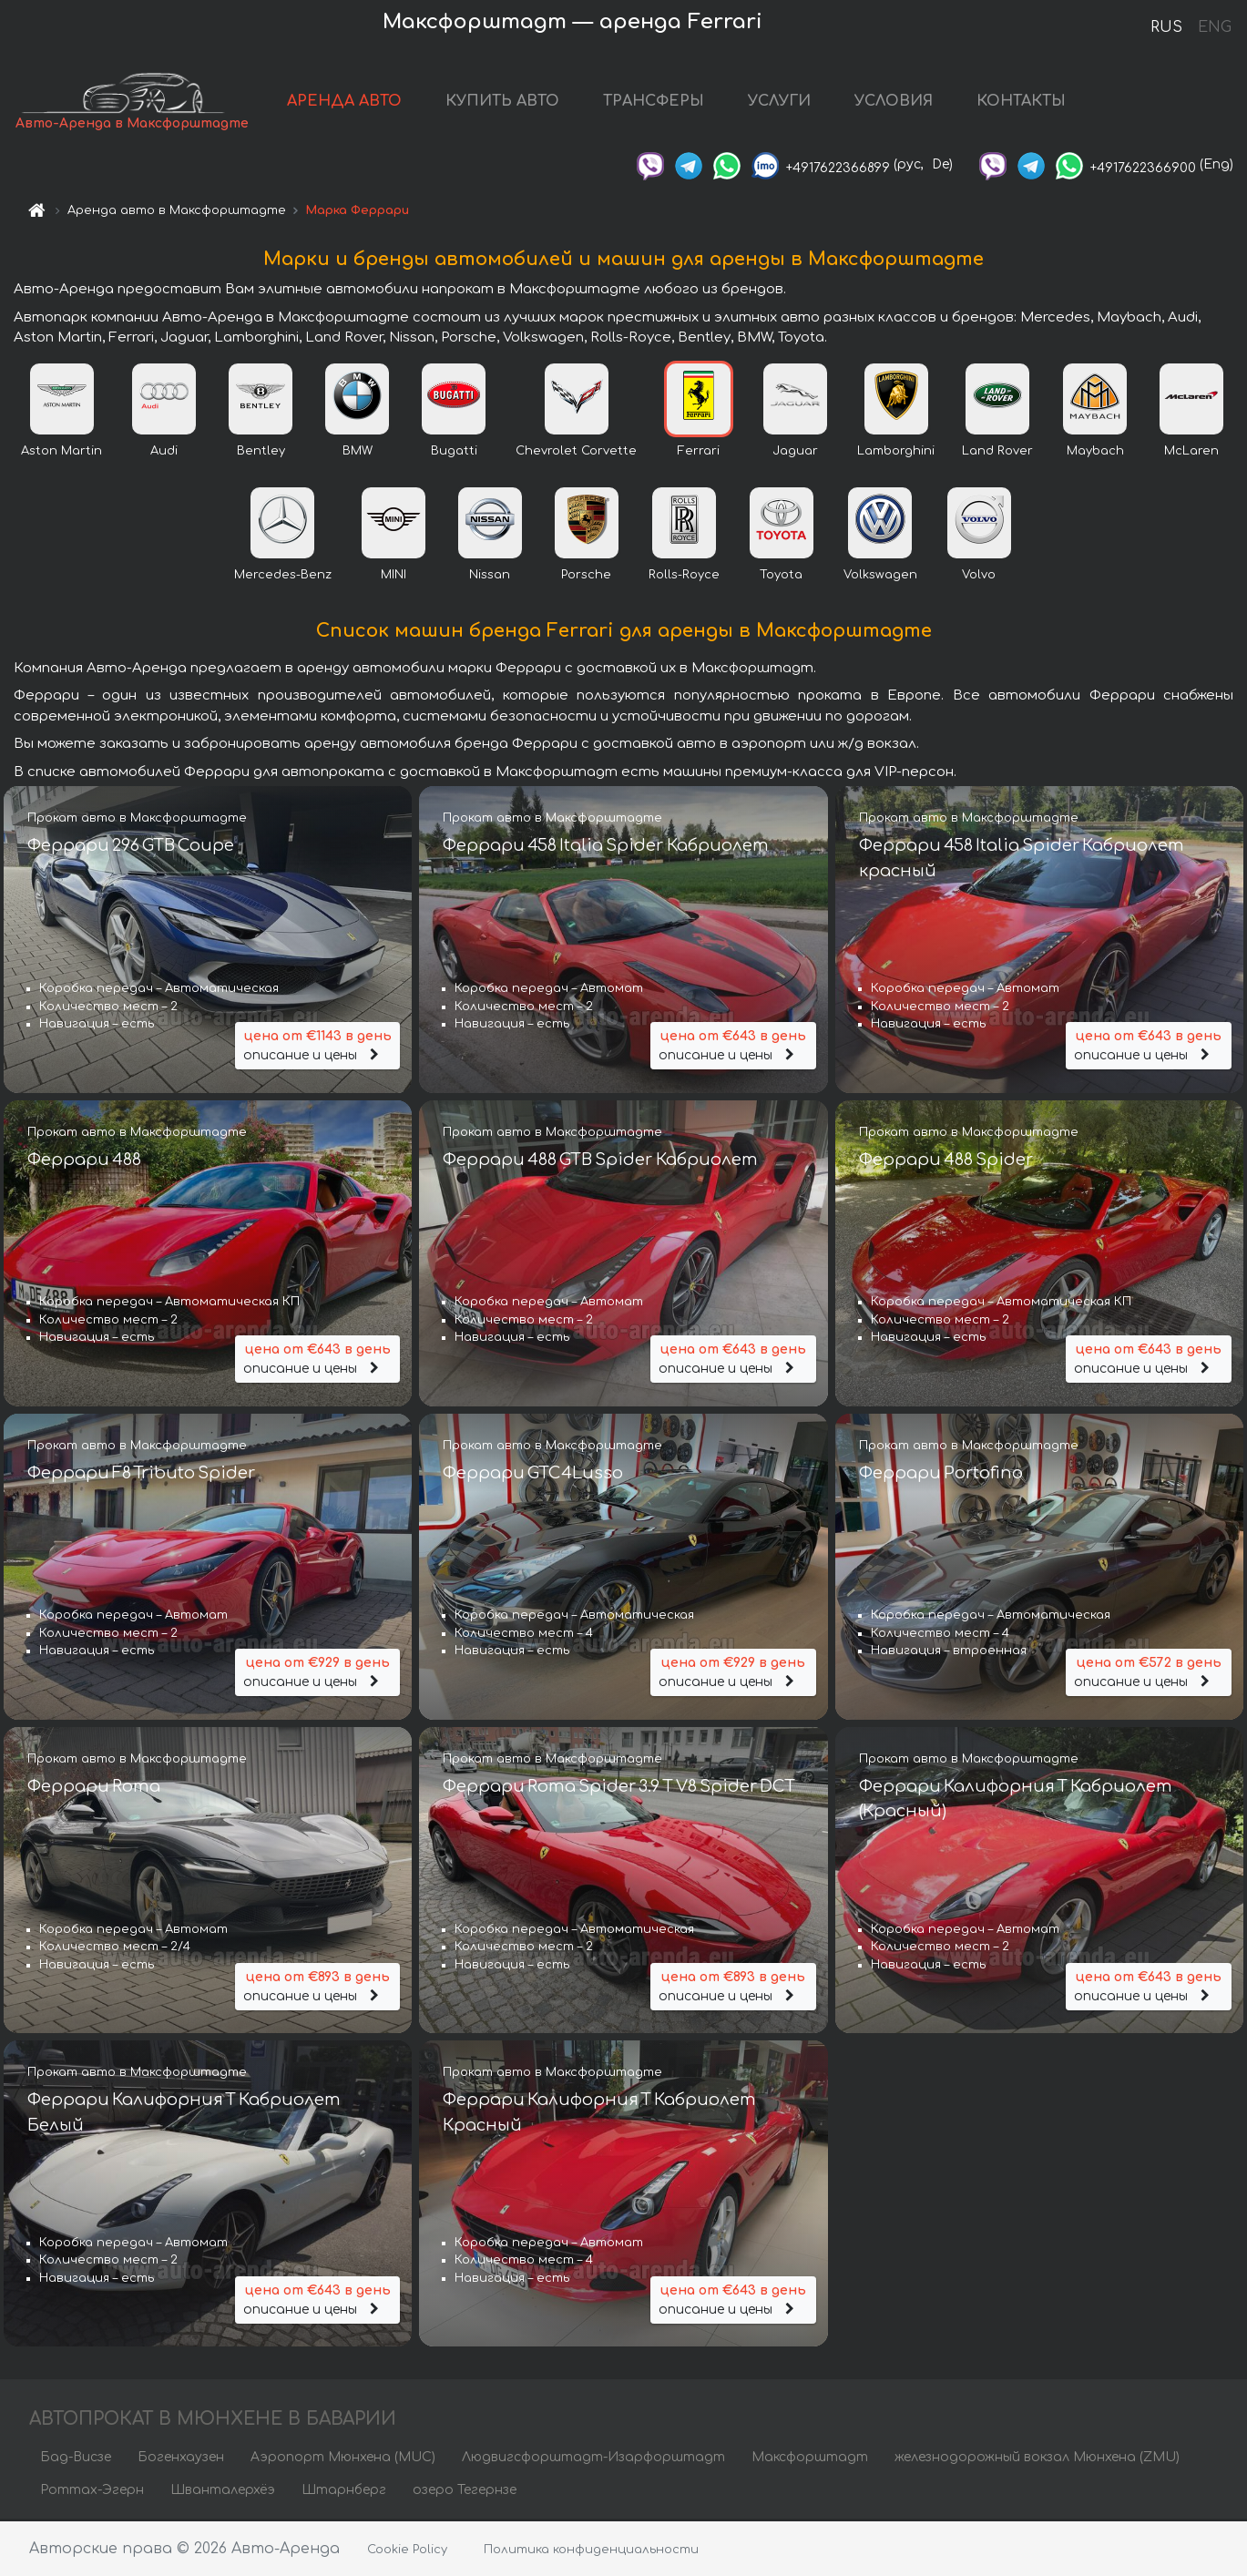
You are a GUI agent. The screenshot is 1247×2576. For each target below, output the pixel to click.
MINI (393, 576)
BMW (357, 452)
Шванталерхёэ (222, 2492)
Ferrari (699, 452)
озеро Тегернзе (464, 2492)
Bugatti (454, 452)
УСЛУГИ (780, 102)
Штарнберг (344, 2492)
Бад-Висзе (75, 2459)
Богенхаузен (181, 2459)
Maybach (1095, 452)
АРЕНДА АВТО (345, 102)
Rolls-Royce (684, 576)
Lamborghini (896, 452)
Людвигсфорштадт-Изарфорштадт (593, 2459)
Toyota (781, 576)
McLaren (1191, 452)
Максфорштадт (809, 2459)
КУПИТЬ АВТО (503, 102)
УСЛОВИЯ (894, 102)
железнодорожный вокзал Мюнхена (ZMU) (1037, 2459)
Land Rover (997, 452)
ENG (1214, 27)
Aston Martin (61, 452)
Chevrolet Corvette (576, 452)
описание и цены (318, 1045)
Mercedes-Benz (283, 576)
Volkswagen (880, 576)
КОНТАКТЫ (1022, 102)
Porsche (586, 576)
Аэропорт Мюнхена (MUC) (342, 2459)
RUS (1166, 27)
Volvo (979, 576)
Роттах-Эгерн (92, 2492)
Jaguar (795, 452)
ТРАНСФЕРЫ (654, 102)
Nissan (489, 576)
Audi (164, 452)
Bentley (261, 452)
